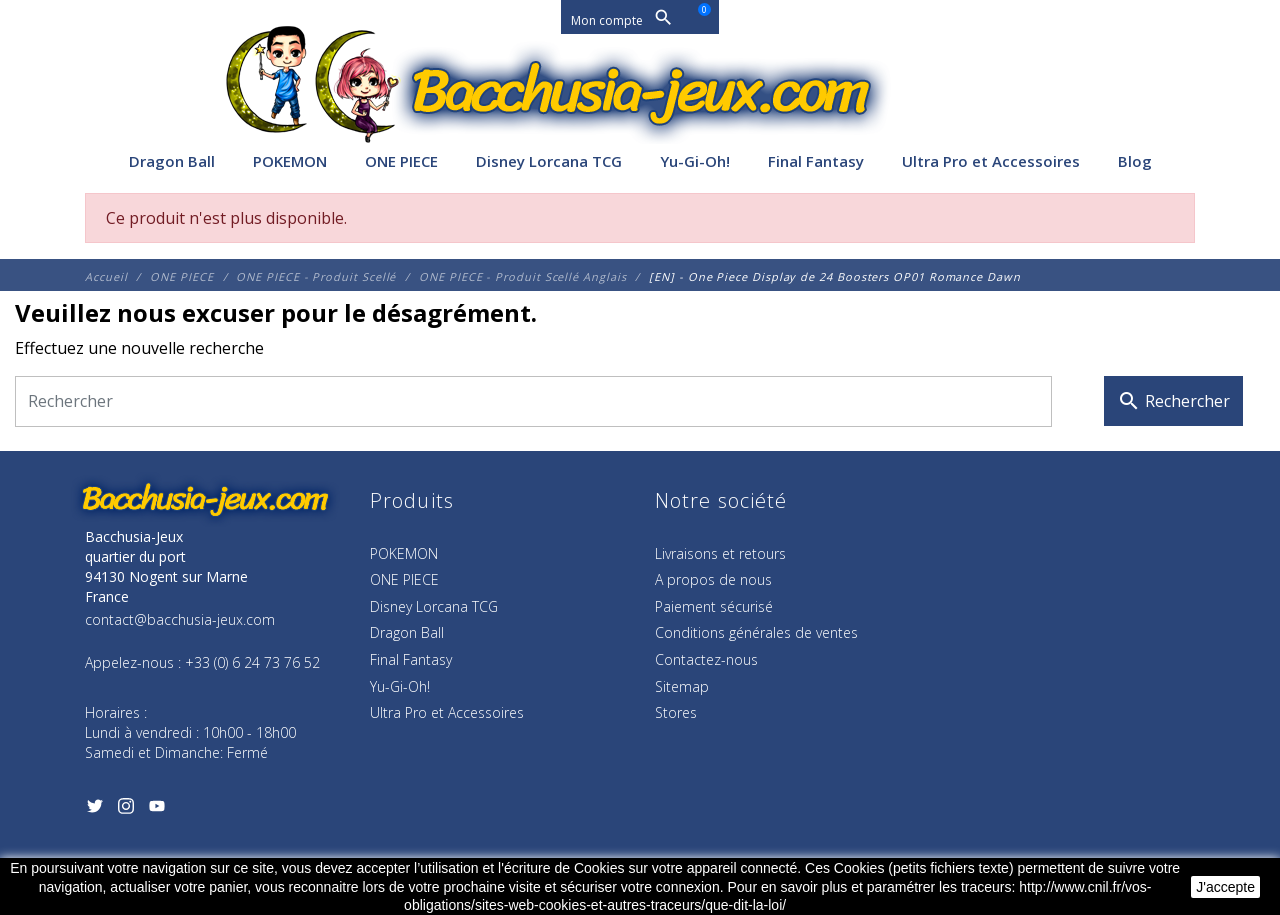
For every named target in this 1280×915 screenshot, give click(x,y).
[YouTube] (156, 810)
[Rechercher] (533, 401)
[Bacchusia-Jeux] (640, 92)
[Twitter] (94, 810)
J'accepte (1225, 887)
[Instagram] (125, 810)
